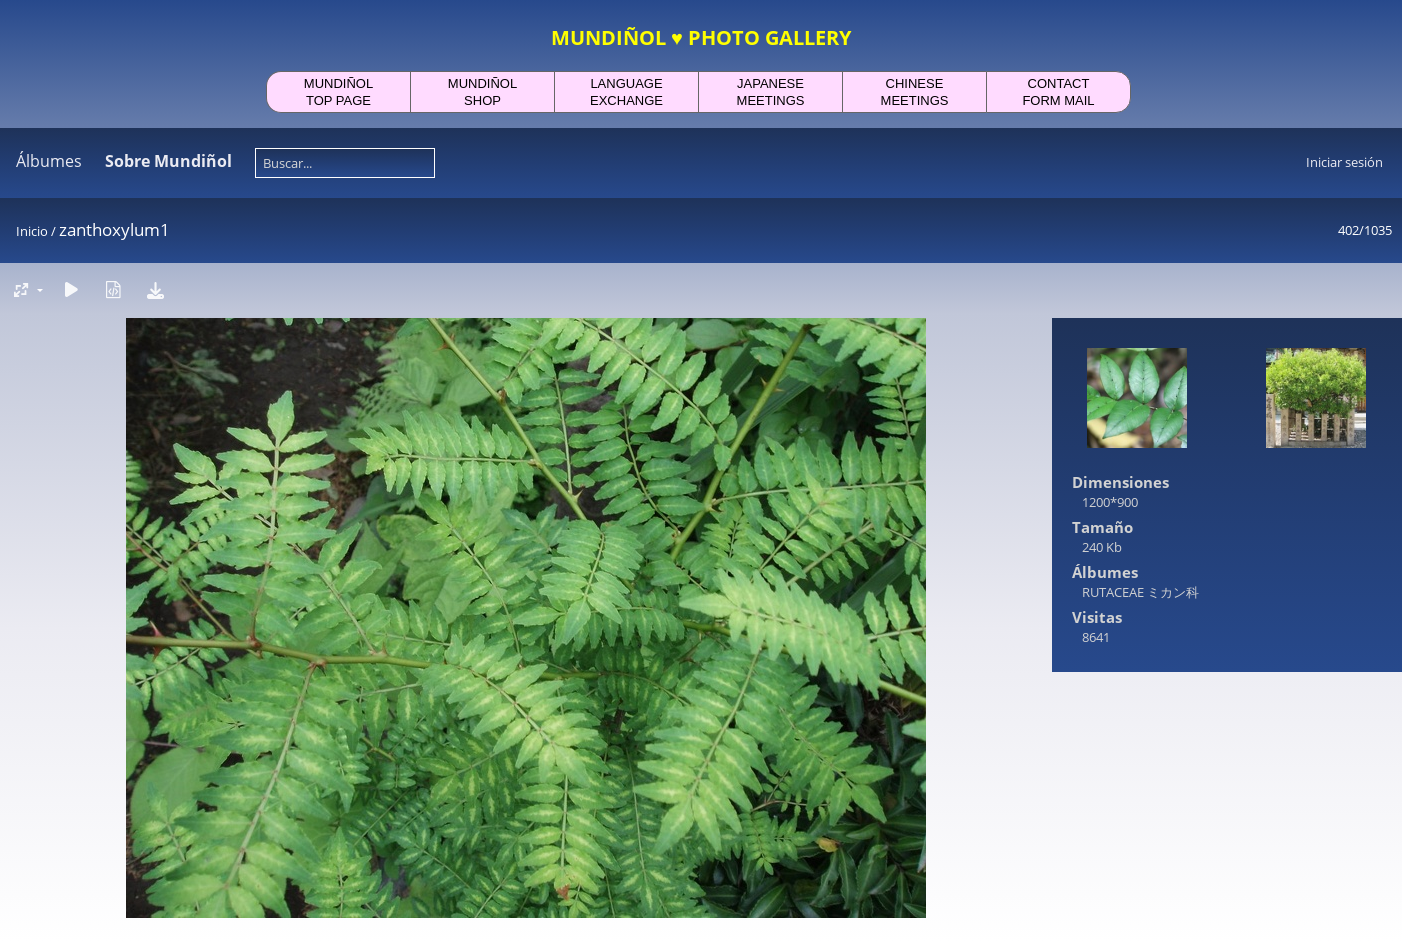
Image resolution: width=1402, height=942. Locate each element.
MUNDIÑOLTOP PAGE (338, 92)
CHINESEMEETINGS (915, 92)
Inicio (32, 231)
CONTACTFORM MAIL (1058, 92)
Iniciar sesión (1344, 162)
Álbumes (49, 161)
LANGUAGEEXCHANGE (626, 92)
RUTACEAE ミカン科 (1140, 592)
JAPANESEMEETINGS (771, 92)
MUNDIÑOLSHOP (482, 92)
